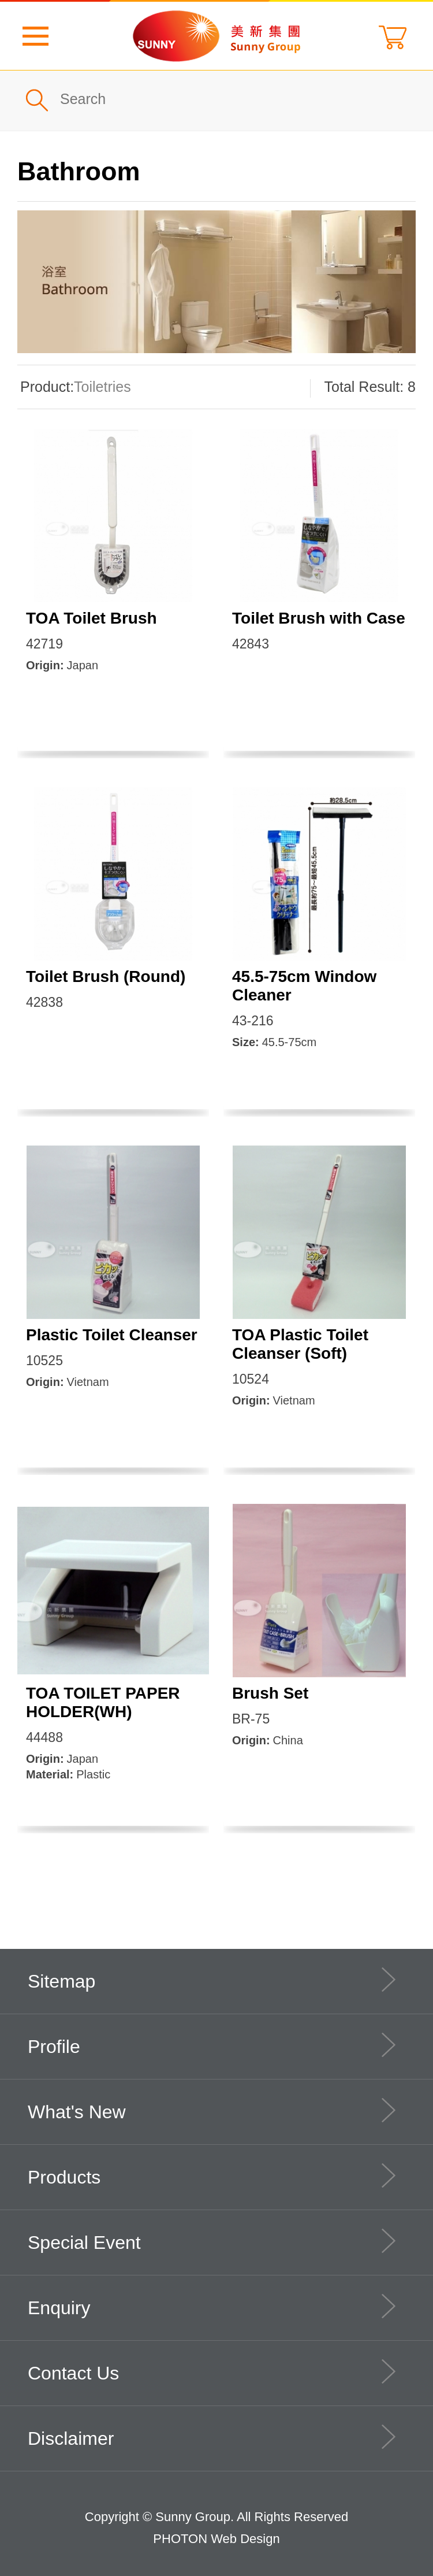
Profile (211, 2045)
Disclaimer (211, 2437)
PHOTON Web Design (216, 2538)
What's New (211, 2110)
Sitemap (211, 1979)
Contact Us (211, 2371)
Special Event (211, 2241)
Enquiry (211, 2306)
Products (211, 2175)
